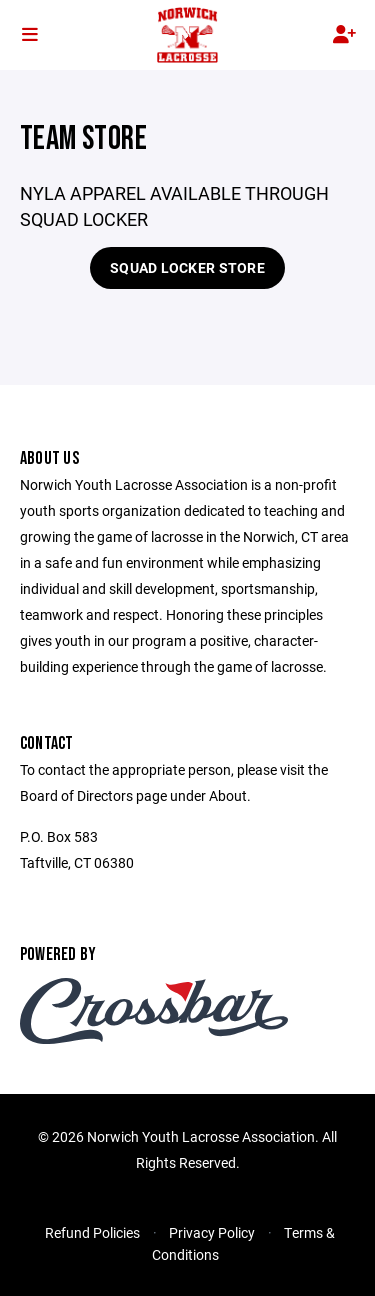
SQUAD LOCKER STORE (187, 267)
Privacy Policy (212, 1232)
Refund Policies (92, 1232)
